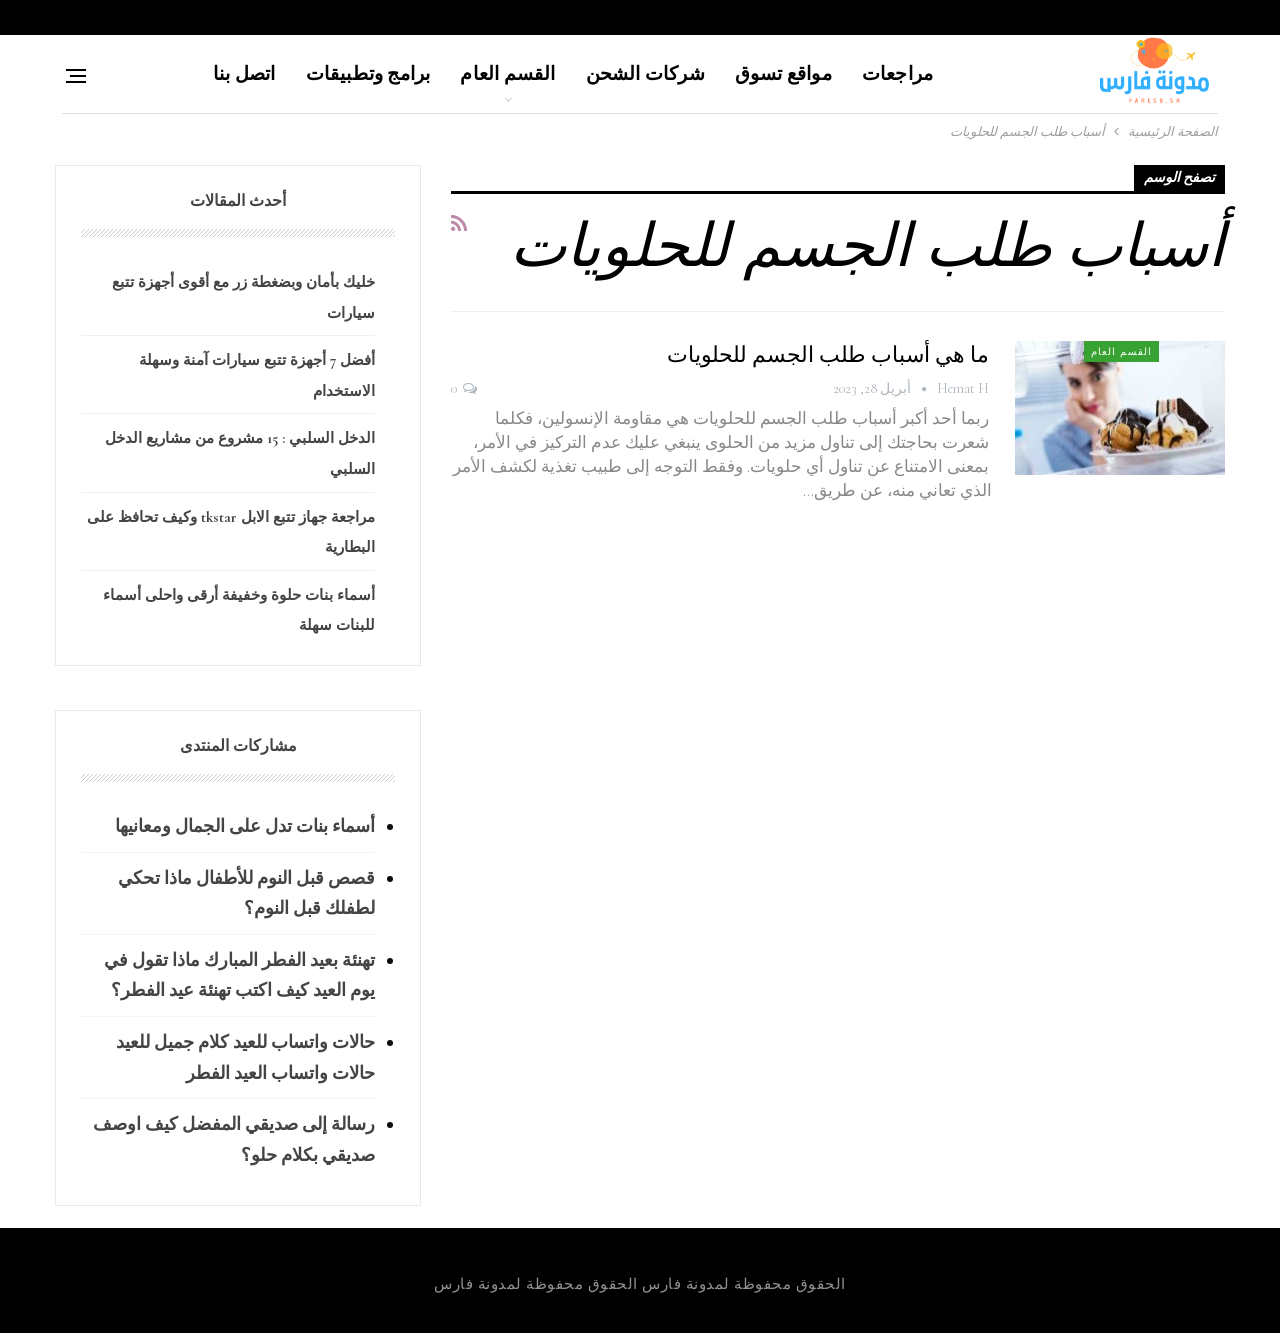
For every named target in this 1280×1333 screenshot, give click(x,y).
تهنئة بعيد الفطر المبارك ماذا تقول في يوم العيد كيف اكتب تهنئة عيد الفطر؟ (239, 975)
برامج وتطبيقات (368, 73)
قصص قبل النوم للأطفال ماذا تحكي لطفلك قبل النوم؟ (246, 893)
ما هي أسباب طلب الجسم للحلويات (828, 355)
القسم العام (507, 73)
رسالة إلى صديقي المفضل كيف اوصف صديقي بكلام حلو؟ (234, 1139)
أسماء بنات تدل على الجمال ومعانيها (245, 826)
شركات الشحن (645, 73)
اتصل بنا (244, 73)
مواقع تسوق (783, 73)
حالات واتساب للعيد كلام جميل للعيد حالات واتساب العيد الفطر (245, 1057)
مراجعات (897, 73)
